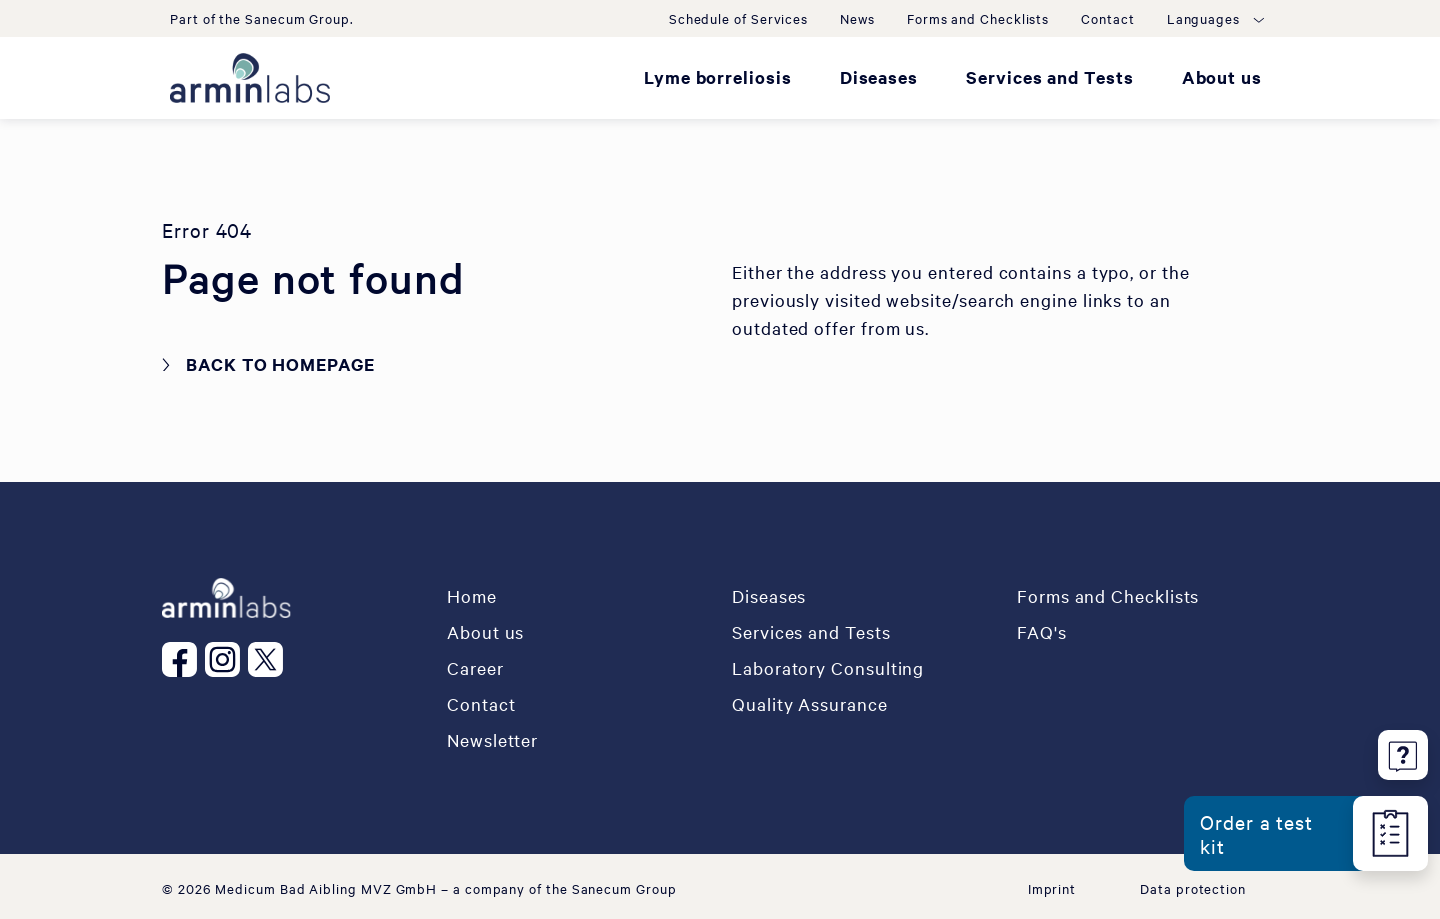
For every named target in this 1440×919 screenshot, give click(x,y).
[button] (1214, 18)
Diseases (879, 77)
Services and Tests (1050, 77)
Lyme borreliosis (718, 77)
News (857, 18)
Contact (1107, 18)
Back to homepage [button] (280, 364)
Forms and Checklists (978, 18)
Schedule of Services (738, 18)
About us (1222, 77)
